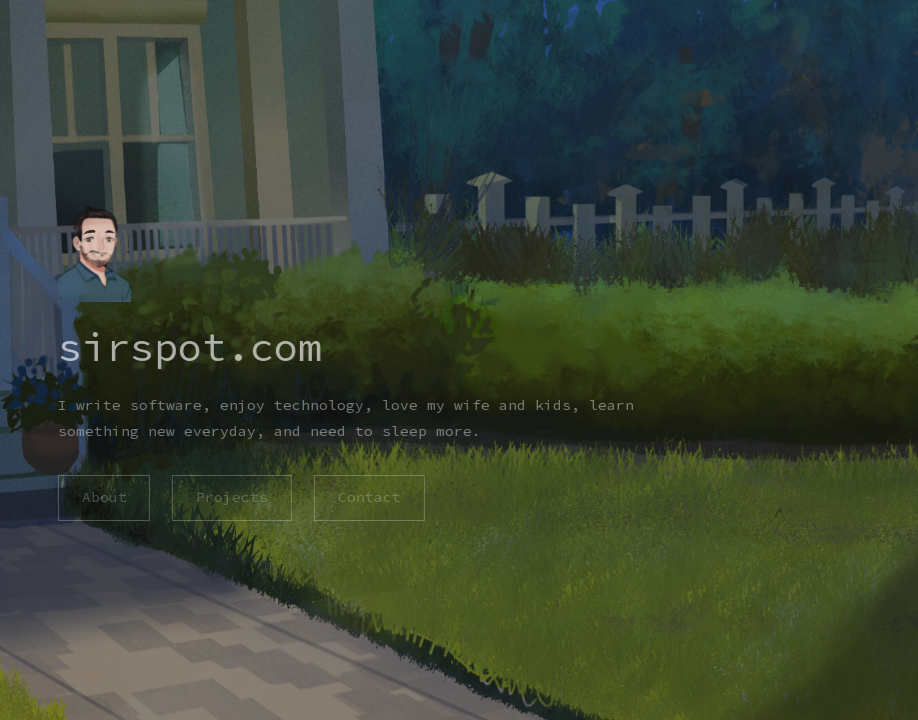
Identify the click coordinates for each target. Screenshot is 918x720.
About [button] (103, 497)
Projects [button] (232, 497)
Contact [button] (369, 497)
